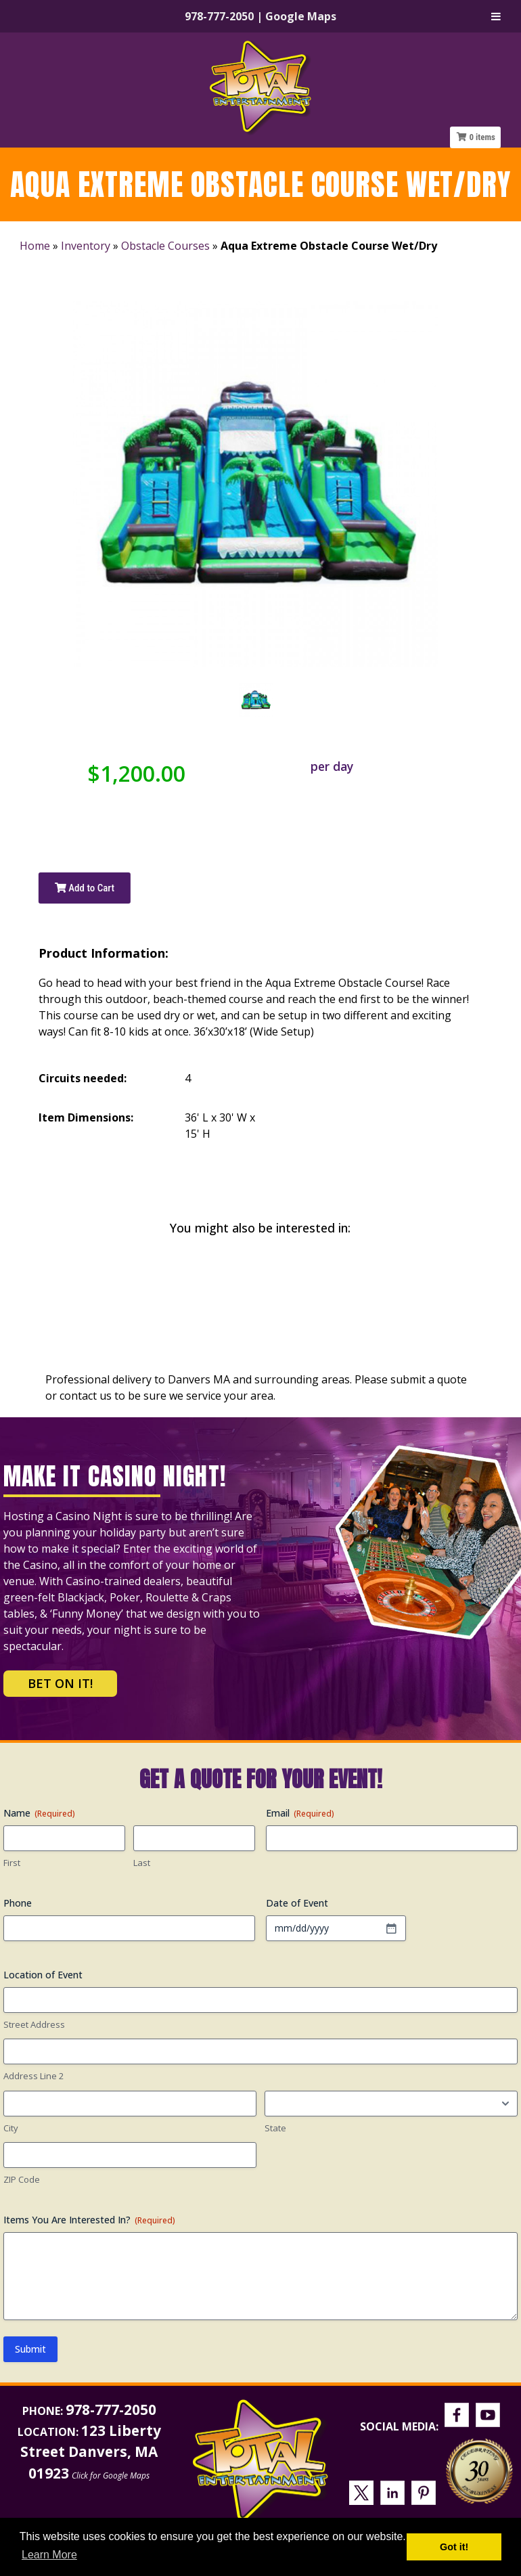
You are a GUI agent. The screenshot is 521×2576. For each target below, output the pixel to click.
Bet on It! (60, 1683)
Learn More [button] (49, 2554)
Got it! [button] (454, 2546)
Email (300, 1812)
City (10, 2128)
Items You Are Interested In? (89, 2219)
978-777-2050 (219, 16)
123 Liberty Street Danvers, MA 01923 (90, 2451)
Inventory (85, 245)
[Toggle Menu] (496, 16)
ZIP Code (21, 2179)
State (275, 2128)
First (11, 1863)
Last (141, 1863)
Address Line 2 (33, 2076)
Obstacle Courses (165, 245)
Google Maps (300, 16)
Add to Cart (84, 888)
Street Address (34, 2024)
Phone (17, 1902)
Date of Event (297, 1902)
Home (35, 245)
